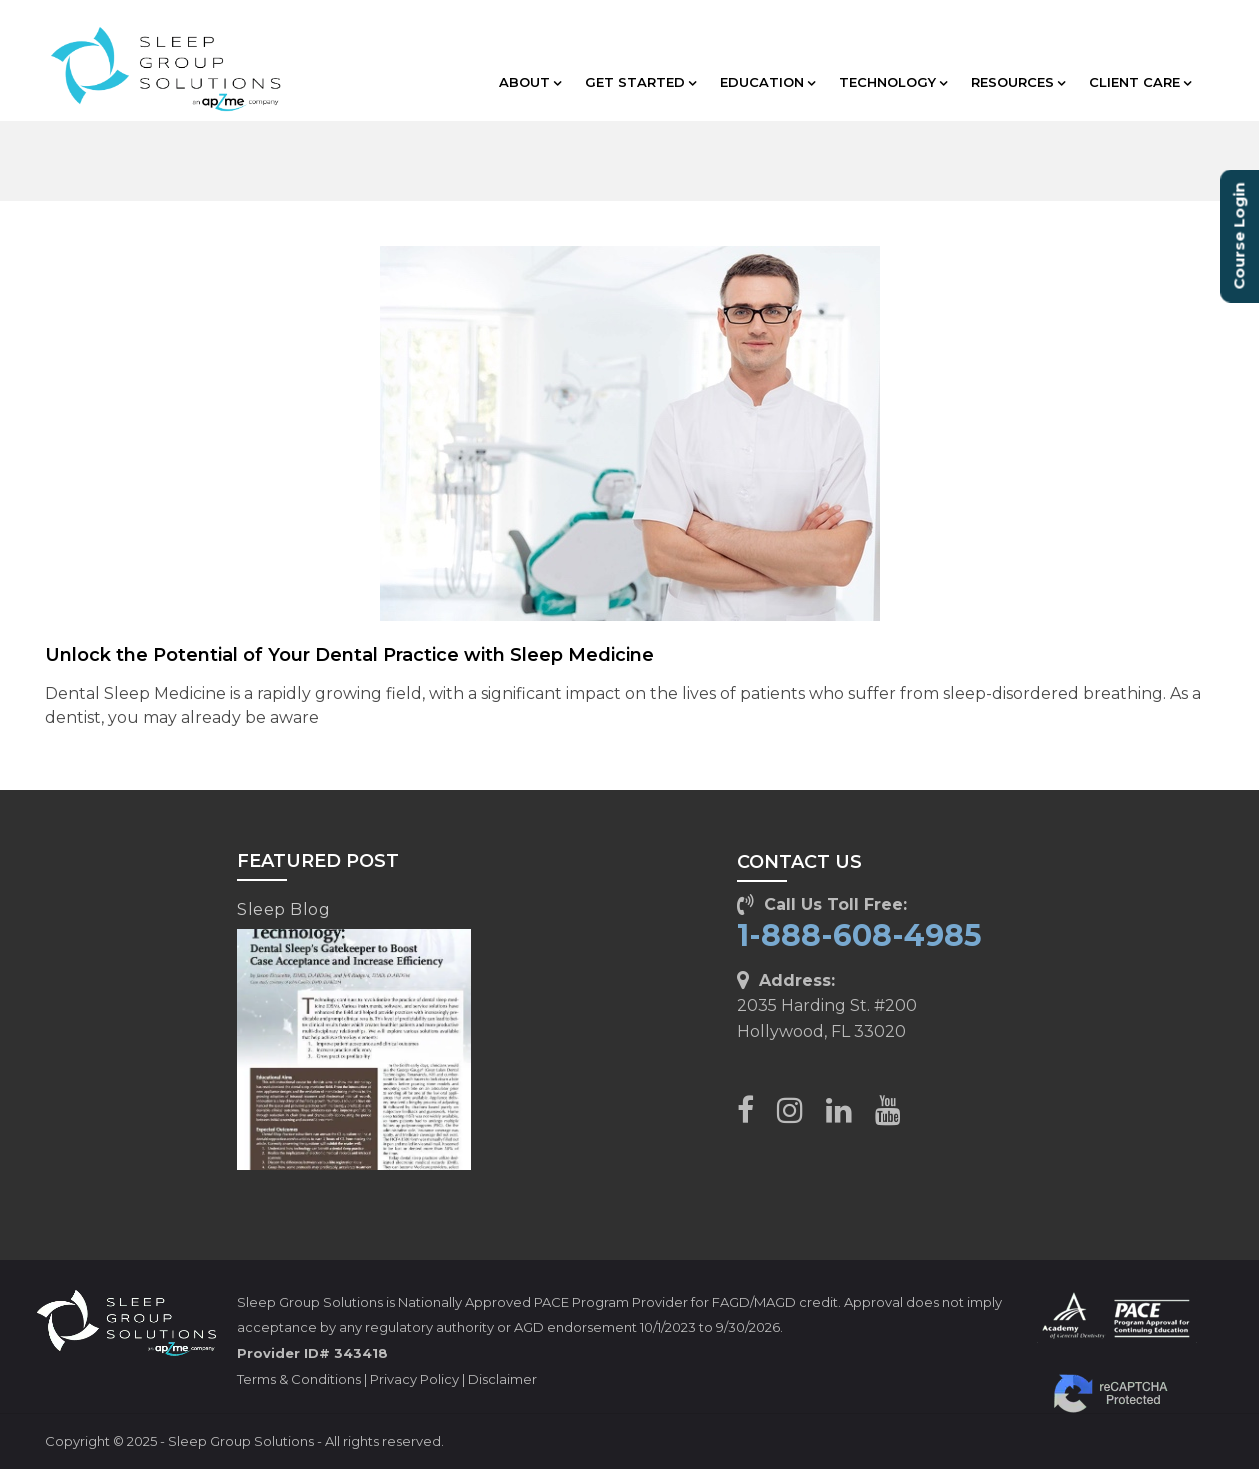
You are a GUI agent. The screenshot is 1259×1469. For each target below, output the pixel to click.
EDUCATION (767, 82)
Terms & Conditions (299, 1379)
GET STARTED (640, 82)
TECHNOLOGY (893, 82)
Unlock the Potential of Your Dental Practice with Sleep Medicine (349, 655)
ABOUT (530, 82)
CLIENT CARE (1140, 82)
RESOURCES (1018, 82)
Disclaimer (502, 1379)
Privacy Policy (414, 1379)
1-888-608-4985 (859, 935)
